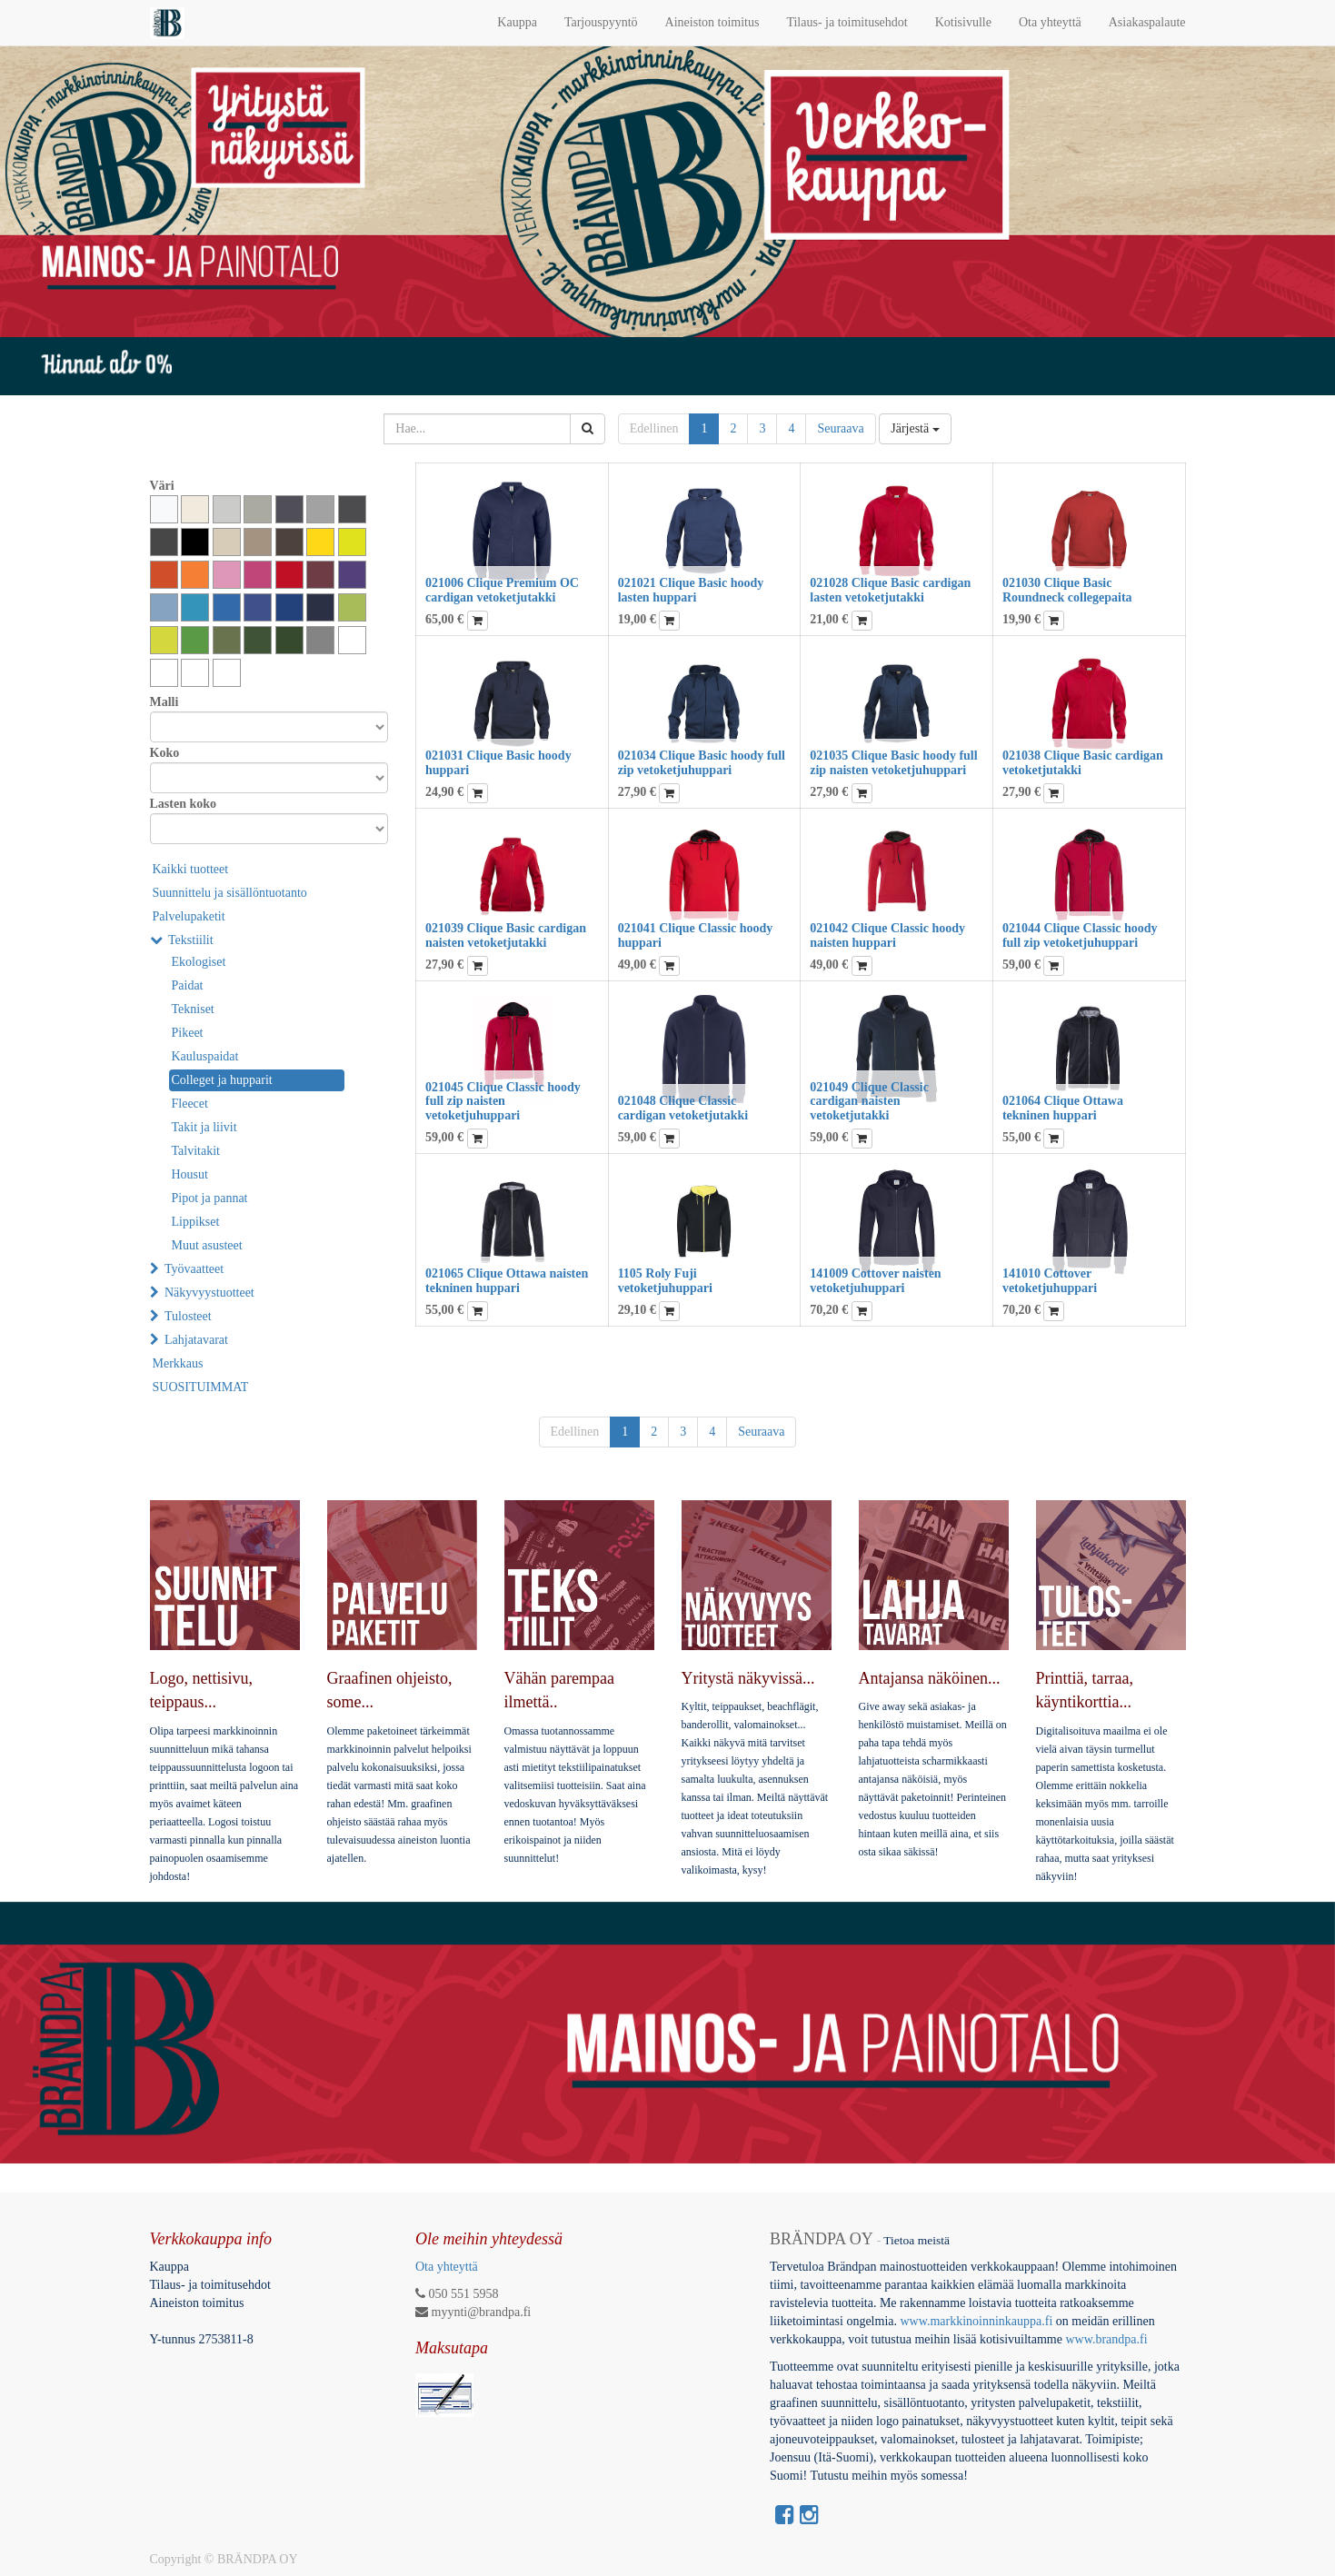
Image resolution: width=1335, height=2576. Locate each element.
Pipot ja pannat (210, 1198)
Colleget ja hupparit (222, 1080)
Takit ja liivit (204, 1127)
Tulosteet (188, 1316)
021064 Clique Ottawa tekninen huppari (1062, 1107)
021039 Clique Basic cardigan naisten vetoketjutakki (505, 935)
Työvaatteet (194, 1269)
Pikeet (188, 1032)
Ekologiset (199, 962)
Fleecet (190, 1103)
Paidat (188, 985)
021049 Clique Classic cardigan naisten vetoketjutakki (869, 1101)
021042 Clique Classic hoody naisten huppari (887, 935)
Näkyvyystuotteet (209, 1292)
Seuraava (840, 428)
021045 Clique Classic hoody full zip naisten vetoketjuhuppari (503, 1101)
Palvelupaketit (189, 916)
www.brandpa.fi (1108, 2339)
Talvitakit (196, 1151)
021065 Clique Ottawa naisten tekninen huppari (506, 1280)
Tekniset (193, 1009)
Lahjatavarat (196, 1340)
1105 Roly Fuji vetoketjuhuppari (665, 1280)
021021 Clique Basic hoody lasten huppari (691, 589)
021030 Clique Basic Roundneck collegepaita (1067, 589)
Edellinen (654, 428)
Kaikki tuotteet (191, 869)
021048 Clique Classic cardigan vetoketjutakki (683, 1107)
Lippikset (196, 1221)
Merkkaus (178, 1363)
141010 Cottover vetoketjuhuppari (1049, 1280)
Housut (190, 1174)
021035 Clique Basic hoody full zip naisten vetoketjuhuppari (893, 762)
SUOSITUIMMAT (201, 1387)
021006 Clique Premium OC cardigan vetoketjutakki (502, 589)
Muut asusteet (207, 1245)
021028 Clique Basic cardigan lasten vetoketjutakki (890, 589)
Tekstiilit (191, 940)
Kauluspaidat (205, 1056)
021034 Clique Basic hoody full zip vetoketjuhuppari (701, 762)
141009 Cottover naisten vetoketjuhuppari (875, 1280)
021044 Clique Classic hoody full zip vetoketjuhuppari (1080, 935)
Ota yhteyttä (446, 2266)
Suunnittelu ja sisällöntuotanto (230, 893)
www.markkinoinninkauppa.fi (976, 2321)
